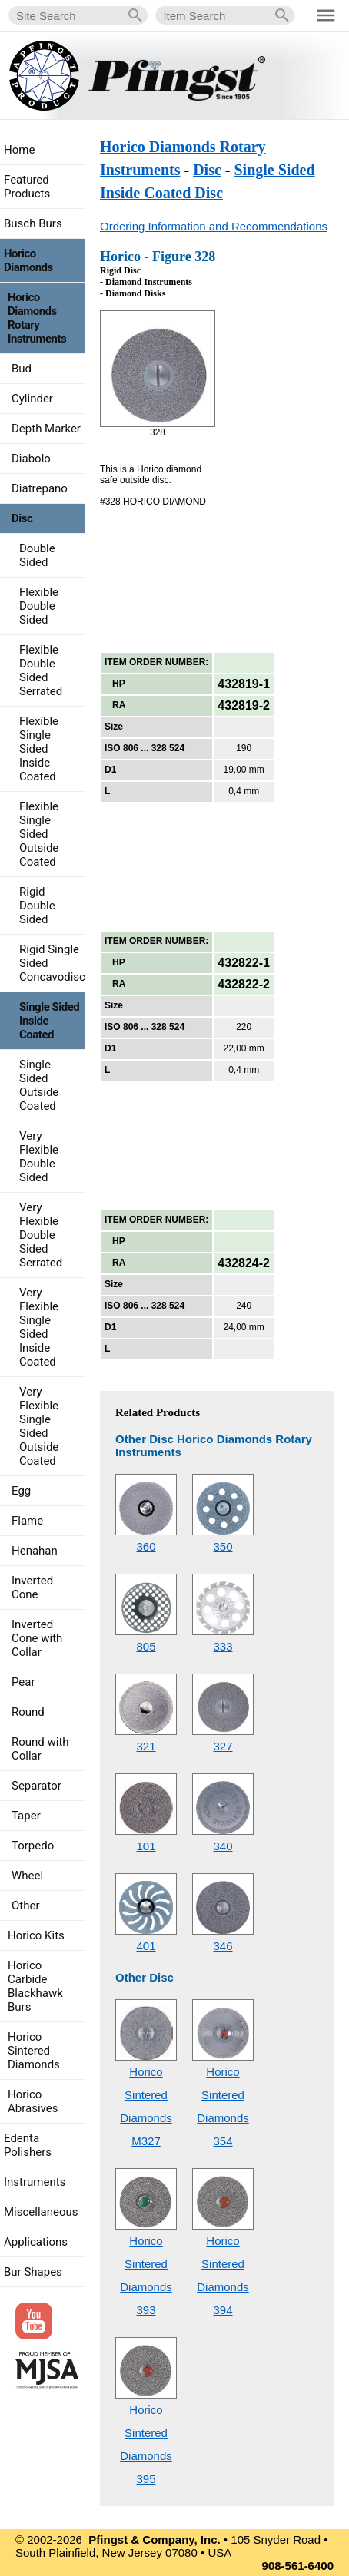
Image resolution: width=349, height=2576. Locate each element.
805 (145, 1646)
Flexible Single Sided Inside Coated (38, 748)
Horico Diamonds (28, 260)
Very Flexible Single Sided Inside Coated (38, 1327)
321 (145, 1746)
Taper (26, 1816)
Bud (22, 369)
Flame (27, 1521)
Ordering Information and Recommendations (213, 226)
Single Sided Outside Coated (38, 1085)
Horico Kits (36, 1935)
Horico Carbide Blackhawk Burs (35, 1986)
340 (222, 1846)
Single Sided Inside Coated (49, 1020)
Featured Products (27, 186)
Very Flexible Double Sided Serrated (40, 1235)
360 (145, 1546)
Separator (36, 1786)
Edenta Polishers (28, 2145)
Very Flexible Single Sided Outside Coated (38, 1426)
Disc (207, 169)
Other (26, 1905)
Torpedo (33, 1846)
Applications (36, 2242)
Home (19, 150)
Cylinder (32, 399)
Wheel (27, 1875)
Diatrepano (40, 488)
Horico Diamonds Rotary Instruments (37, 318)
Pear (23, 1682)
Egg (21, 1491)
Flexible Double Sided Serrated (40, 670)
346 (222, 1945)
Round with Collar (40, 1749)
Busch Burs (33, 223)
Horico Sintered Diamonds (34, 2050)
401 (145, 1945)
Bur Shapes (33, 2272)
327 (222, 1746)
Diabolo (31, 458)
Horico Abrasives (33, 2101)
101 (145, 1846)
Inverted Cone (32, 1587)
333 (222, 1646)
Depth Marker (46, 428)
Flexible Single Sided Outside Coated (38, 834)
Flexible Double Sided (38, 606)
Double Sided (37, 555)
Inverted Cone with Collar (37, 1638)
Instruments (34, 2182)
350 (222, 1546)
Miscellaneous (41, 2212)
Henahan (35, 1551)
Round (28, 1712)
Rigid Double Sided (37, 905)
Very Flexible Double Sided (38, 1156)
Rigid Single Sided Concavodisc (52, 963)
